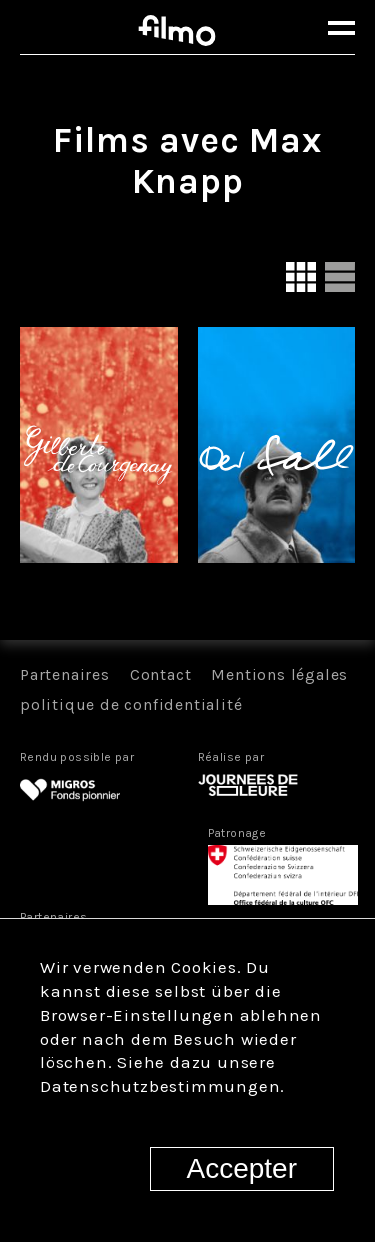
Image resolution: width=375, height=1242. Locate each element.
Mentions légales (279, 674)
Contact (161, 674)
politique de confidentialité (131, 704)
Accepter (242, 1168)
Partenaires (65, 674)
